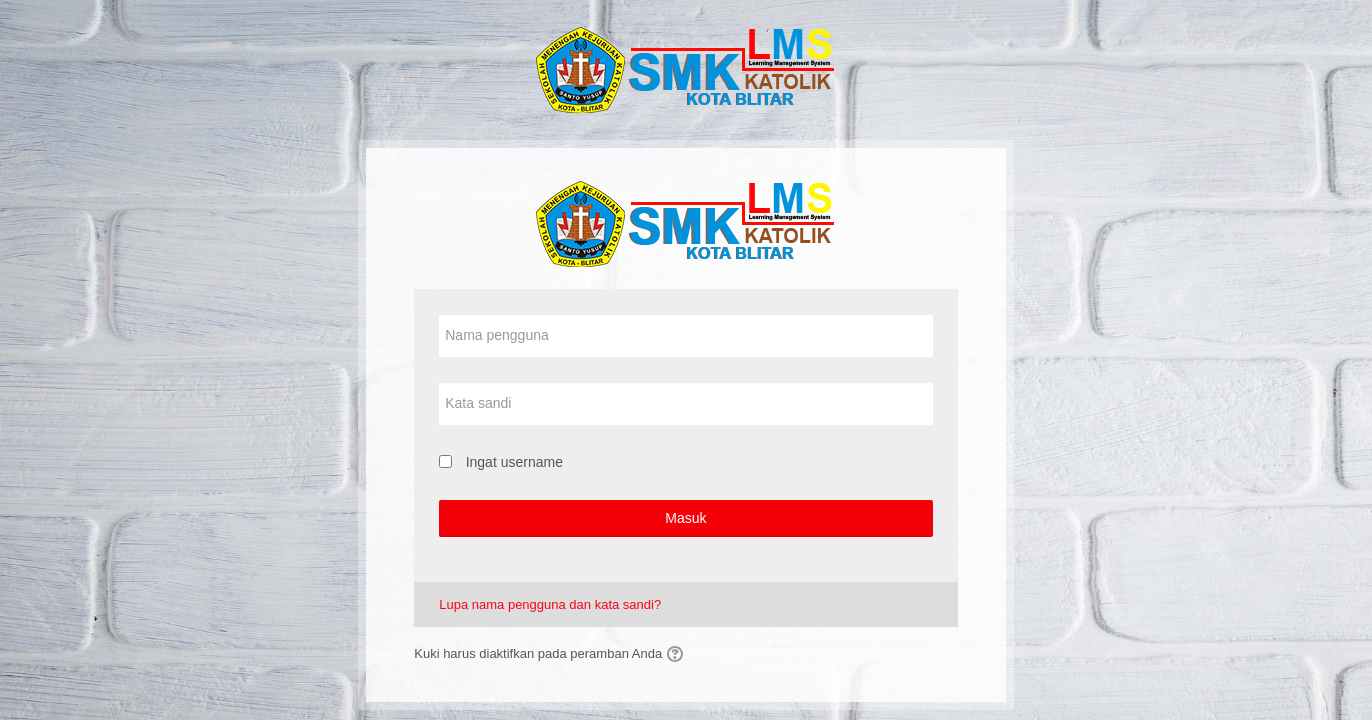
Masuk (685, 518)
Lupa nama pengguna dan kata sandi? (550, 604)
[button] (678, 654)
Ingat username (514, 462)
